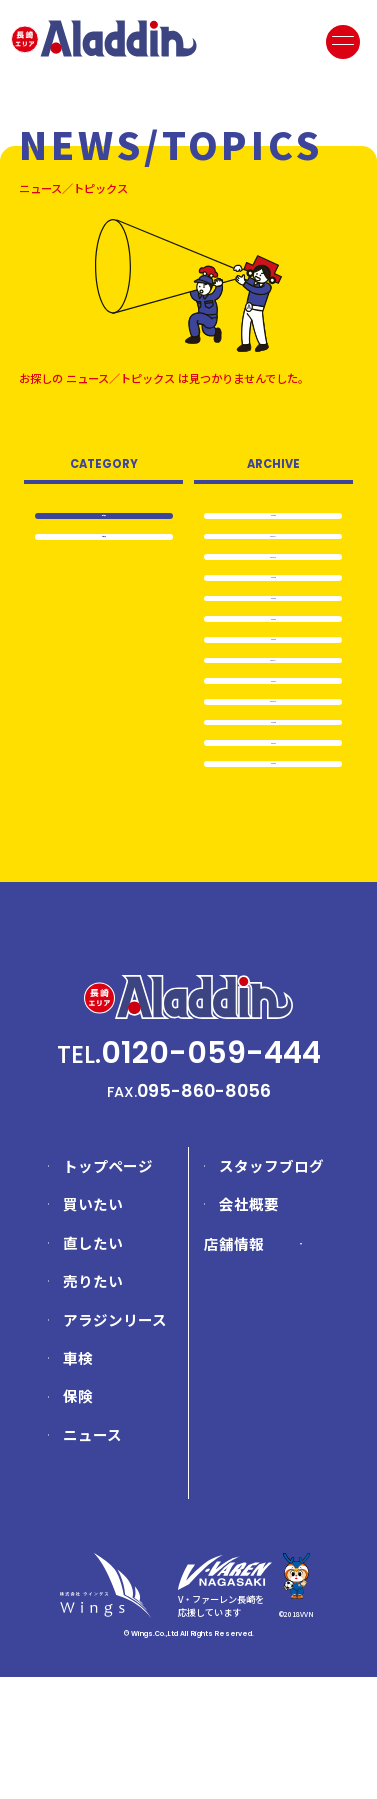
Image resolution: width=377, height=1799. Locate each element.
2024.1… (273, 728)
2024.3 (273, 668)
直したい (93, 1364)
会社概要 (249, 1326)
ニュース (92, 1556)
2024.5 (273, 608)
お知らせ (104, 545)
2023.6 (273, 879)
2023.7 (273, 849)
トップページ (108, 1287)
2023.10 (273, 788)
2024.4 (273, 638)
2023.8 (273, 818)
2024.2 (273, 698)
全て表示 (104, 516)
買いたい (93, 1326)
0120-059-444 (211, 1174)
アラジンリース (115, 1441)
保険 (78, 1518)
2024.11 (273, 548)
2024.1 (273, 758)
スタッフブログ (271, 1287)
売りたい (93, 1403)
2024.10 (273, 578)
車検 (78, 1480)
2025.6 (273, 518)
